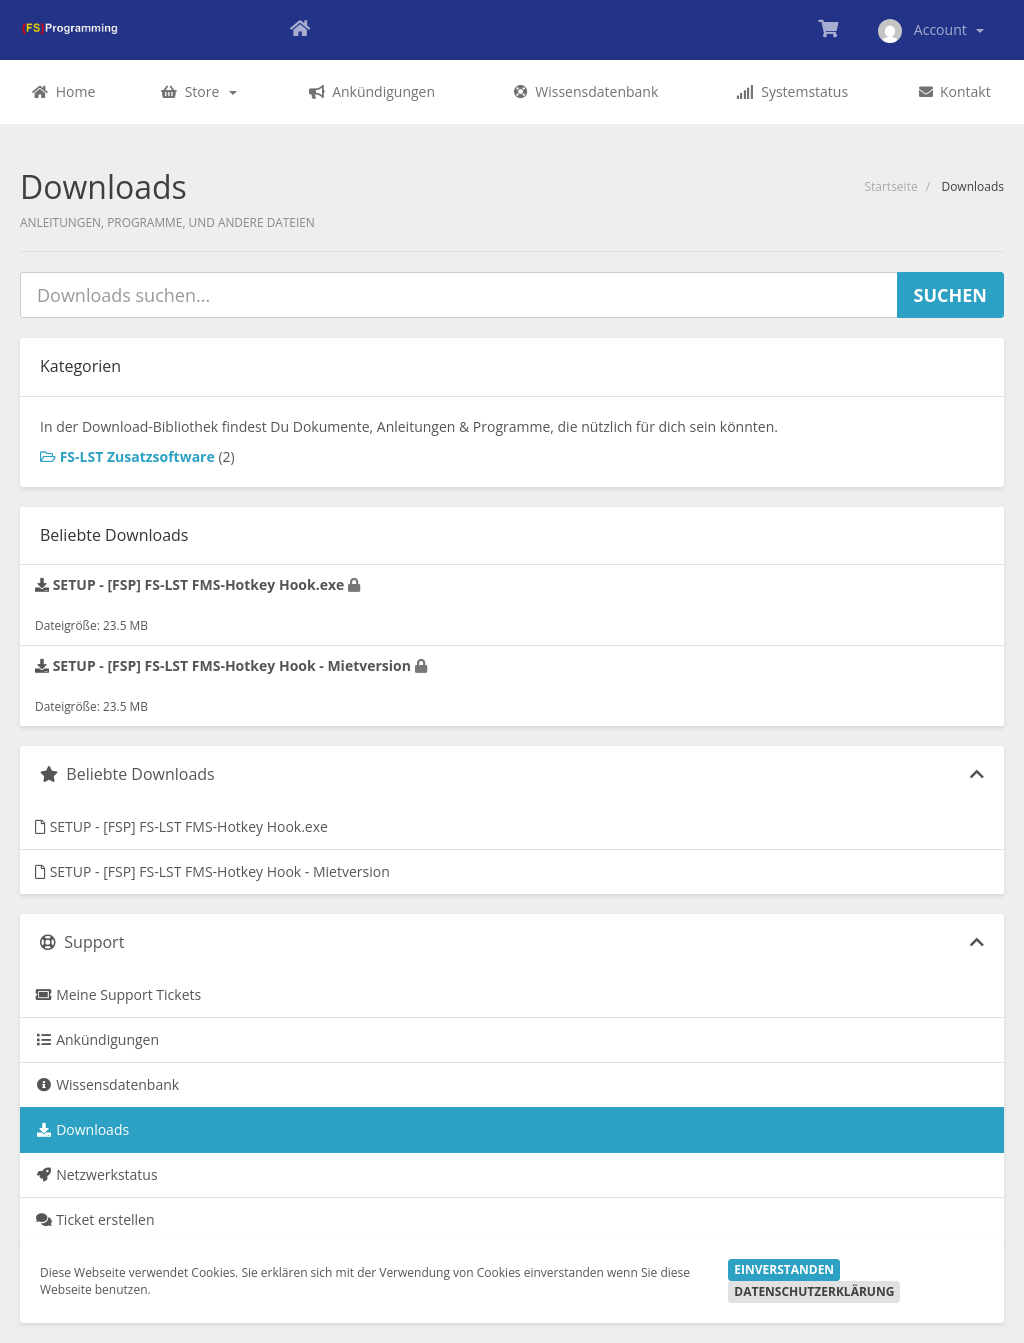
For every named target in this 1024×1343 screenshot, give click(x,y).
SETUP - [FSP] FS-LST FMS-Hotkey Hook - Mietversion (212, 871)
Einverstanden (784, 1269)
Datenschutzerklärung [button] (814, 1291)
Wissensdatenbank (107, 1084)
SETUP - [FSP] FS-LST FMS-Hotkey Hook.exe (181, 826)
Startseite (890, 186)
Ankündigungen (97, 1039)
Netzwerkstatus (96, 1174)
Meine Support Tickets (118, 994)
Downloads (82, 1129)
